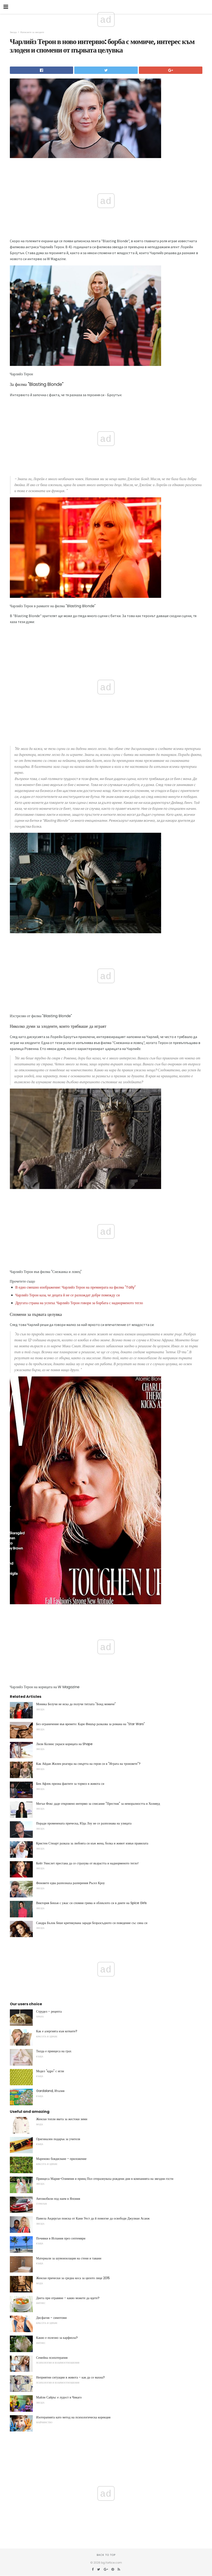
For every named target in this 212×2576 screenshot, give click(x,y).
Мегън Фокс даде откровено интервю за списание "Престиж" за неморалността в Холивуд (98, 1803)
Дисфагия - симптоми (51, 2317)
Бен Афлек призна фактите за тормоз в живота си (70, 1783)
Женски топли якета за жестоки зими (61, 2119)
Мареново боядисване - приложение (61, 2158)
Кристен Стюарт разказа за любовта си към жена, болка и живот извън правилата (92, 1843)
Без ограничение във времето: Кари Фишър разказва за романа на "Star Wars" (90, 1724)
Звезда (13, 32)
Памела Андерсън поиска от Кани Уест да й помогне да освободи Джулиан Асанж (93, 2218)
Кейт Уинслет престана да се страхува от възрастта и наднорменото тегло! (87, 1863)
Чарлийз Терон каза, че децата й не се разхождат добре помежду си (67, 1295)
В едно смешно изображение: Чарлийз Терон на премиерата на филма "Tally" (75, 1287)
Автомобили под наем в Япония (58, 2198)
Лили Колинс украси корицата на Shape (64, 1744)
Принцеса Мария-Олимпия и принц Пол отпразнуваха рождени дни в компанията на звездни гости (104, 2178)
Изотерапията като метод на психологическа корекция (73, 2417)
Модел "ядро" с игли (50, 2071)
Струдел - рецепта (49, 2011)
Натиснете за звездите (32, 32)
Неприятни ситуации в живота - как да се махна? (70, 2377)
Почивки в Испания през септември (60, 2238)
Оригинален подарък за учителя (58, 2139)
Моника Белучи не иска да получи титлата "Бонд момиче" (76, 1704)
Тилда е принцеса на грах (54, 2051)
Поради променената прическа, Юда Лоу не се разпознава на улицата (84, 1823)
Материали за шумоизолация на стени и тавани (68, 2258)
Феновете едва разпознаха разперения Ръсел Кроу (70, 1883)
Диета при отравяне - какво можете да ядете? (68, 2298)
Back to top (106, 2555)
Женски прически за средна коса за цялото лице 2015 (73, 2278)
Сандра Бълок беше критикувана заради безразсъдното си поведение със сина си (92, 1923)
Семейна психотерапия (52, 2357)
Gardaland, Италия (50, 2091)
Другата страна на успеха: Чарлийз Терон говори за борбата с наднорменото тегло (79, 1303)
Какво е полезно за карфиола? (57, 2337)
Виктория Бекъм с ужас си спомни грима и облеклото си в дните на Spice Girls (91, 1903)
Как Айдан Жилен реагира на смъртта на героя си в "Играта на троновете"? (88, 1763)
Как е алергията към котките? (56, 2031)
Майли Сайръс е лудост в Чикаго (59, 2397)
